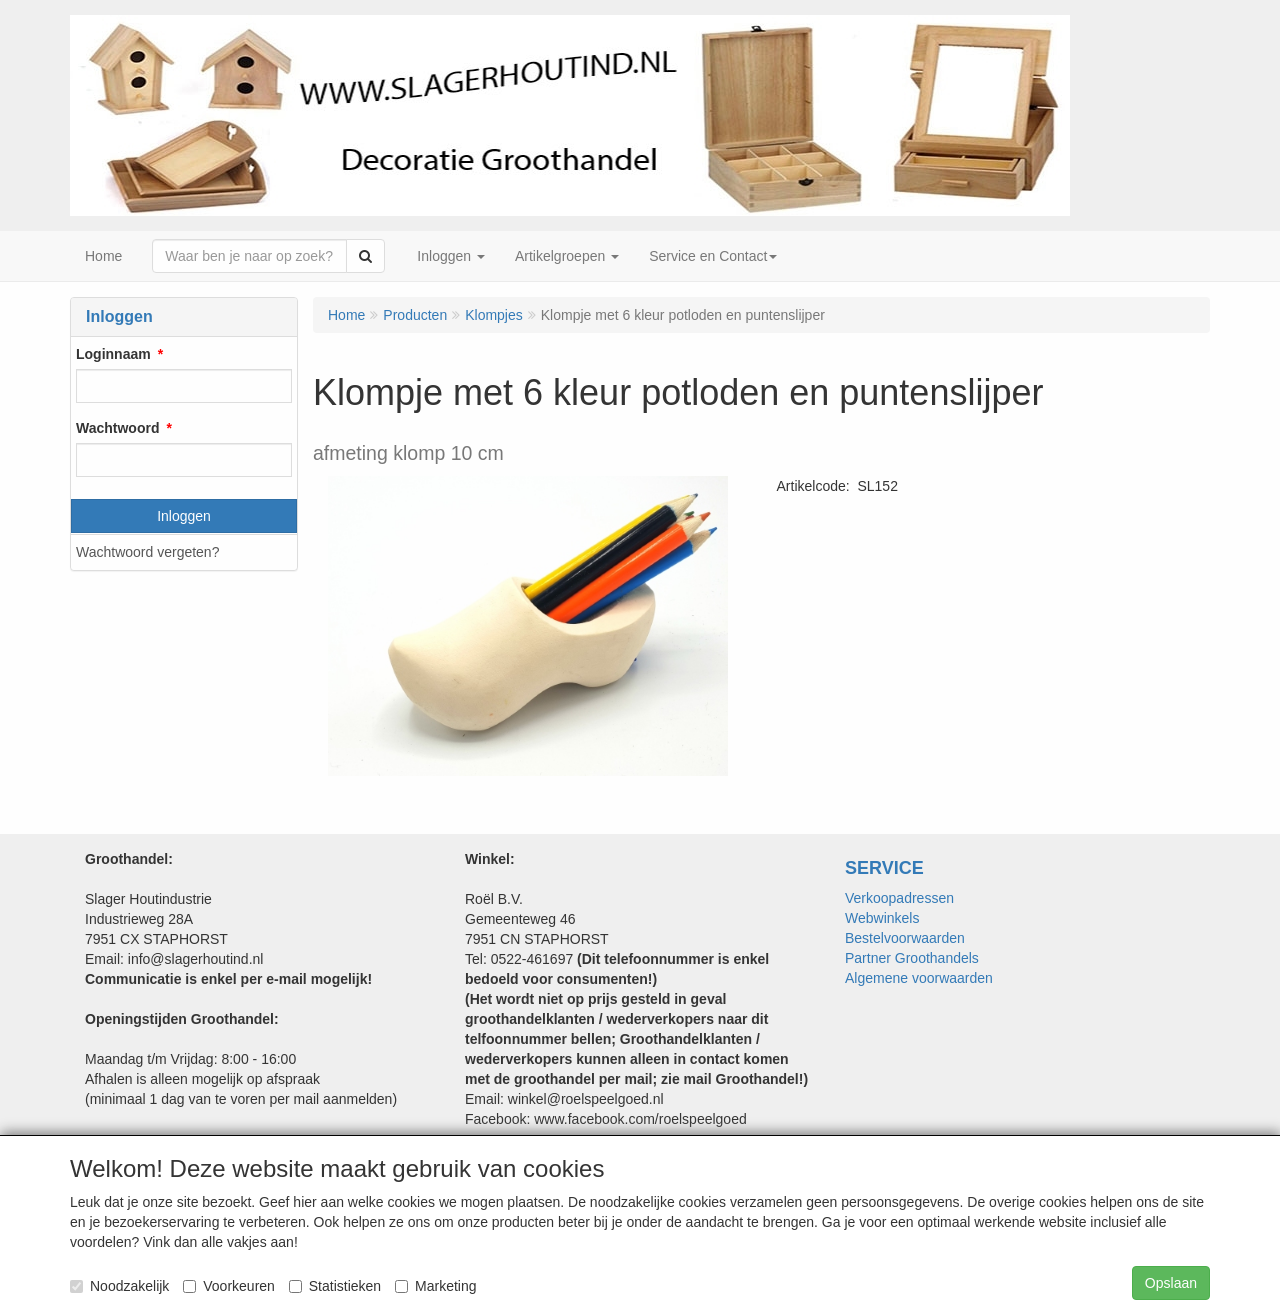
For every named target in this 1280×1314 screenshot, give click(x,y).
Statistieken (335, 1286)
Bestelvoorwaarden (905, 938)
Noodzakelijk (119, 1286)
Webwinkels (882, 918)
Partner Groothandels (912, 958)
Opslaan (1171, 1283)
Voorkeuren (229, 1286)
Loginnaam (113, 354)
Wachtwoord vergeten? (147, 552)
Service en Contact (713, 256)
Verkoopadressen (899, 898)
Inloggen (184, 516)
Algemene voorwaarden (919, 978)
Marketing (435, 1286)
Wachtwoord (117, 428)
